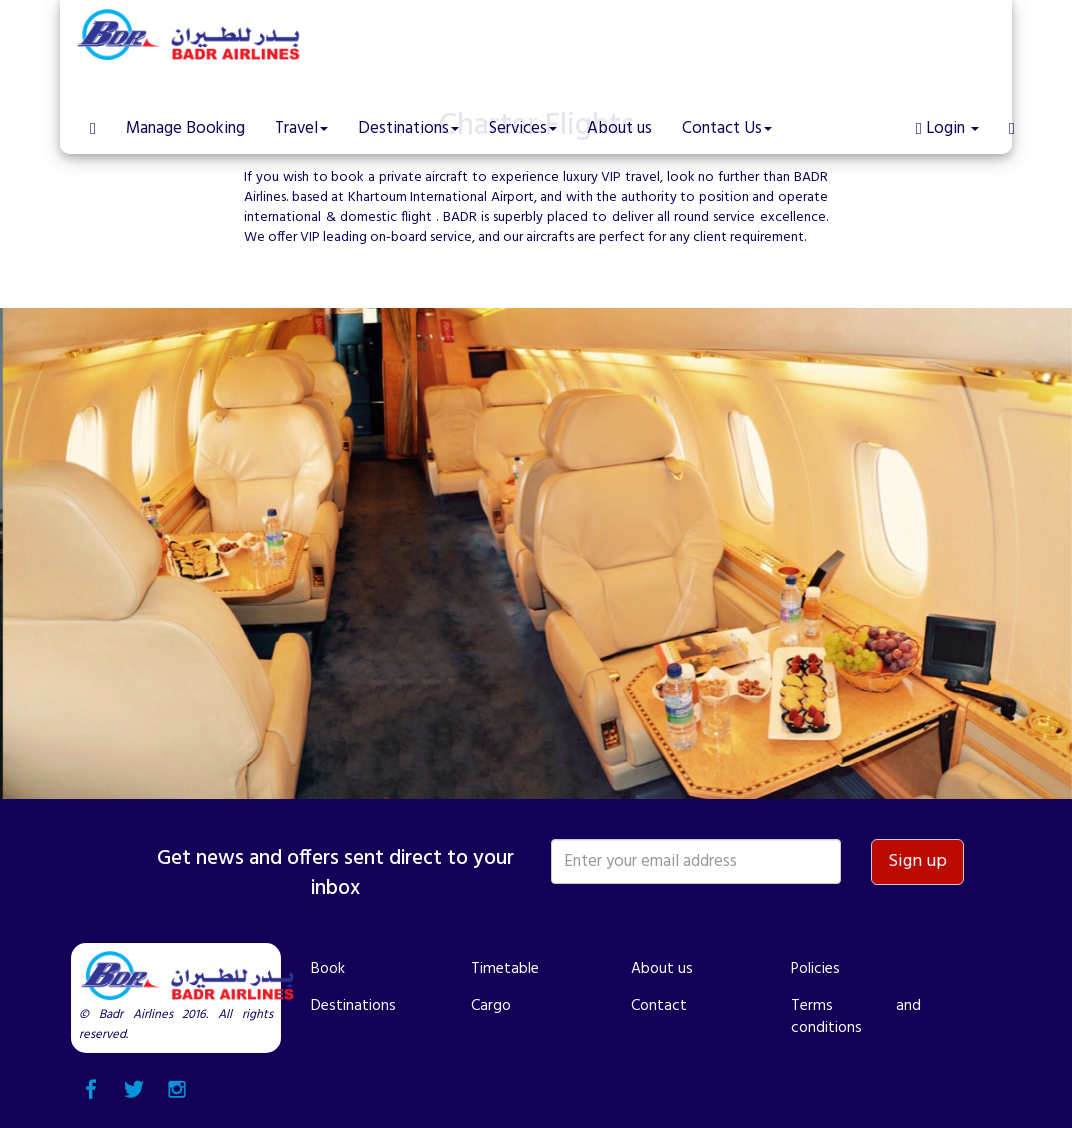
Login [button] (947, 128)
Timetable (505, 969)
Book (328, 969)
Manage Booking (185, 128)
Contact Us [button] (727, 128)
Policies (815, 969)
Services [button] (523, 128)
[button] (1012, 114)
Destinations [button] (408, 128)
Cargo (491, 1006)
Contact (659, 1006)
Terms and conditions (856, 1017)
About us (619, 128)
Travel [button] (301, 128)
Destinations (353, 1006)
